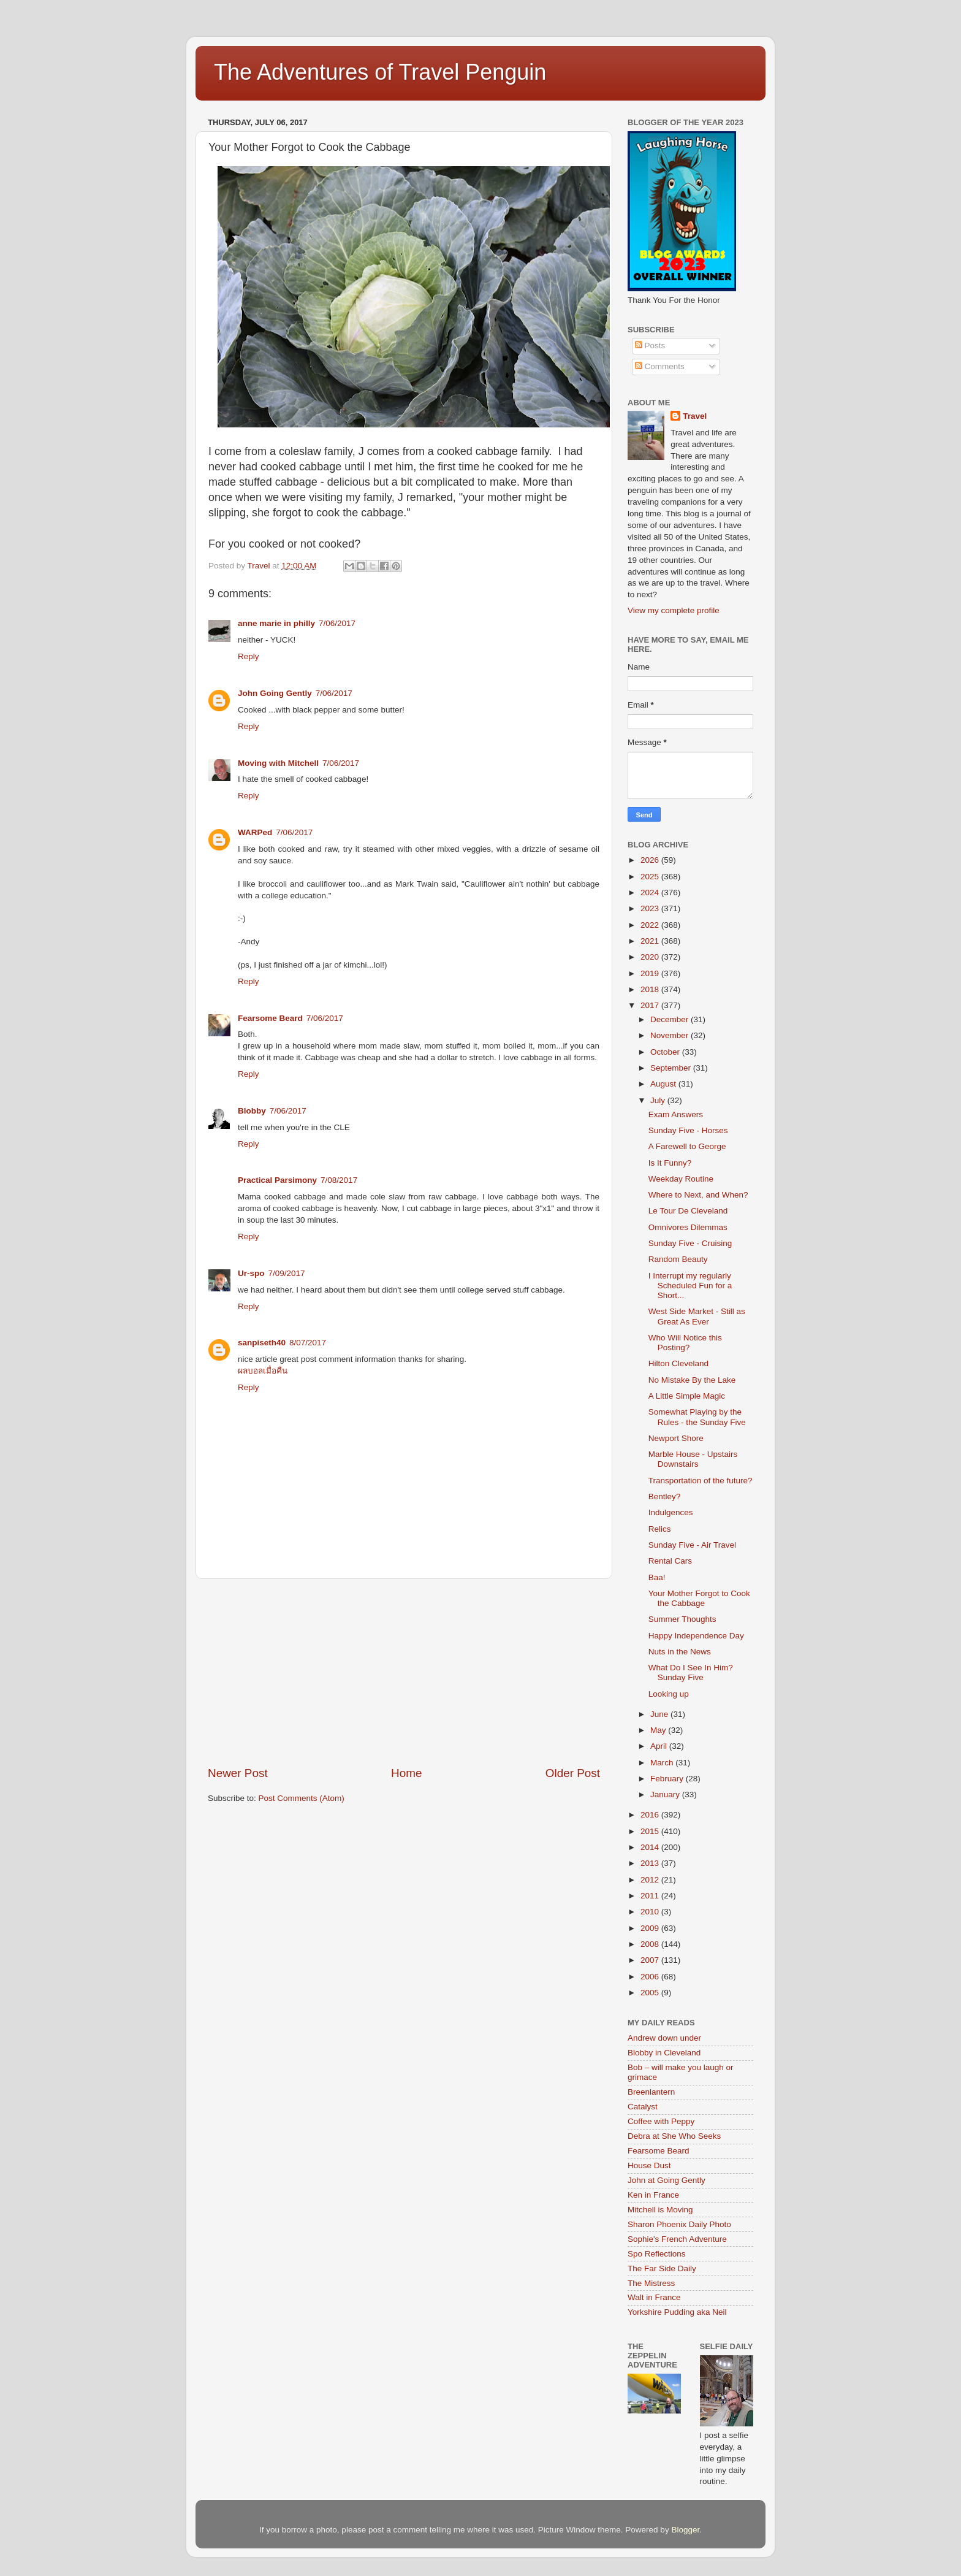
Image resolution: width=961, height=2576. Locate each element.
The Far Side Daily (662, 2268)
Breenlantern (651, 2091)
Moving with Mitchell (278, 763)
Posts (650, 345)
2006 (650, 1976)
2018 (650, 989)
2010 (650, 1911)
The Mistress (651, 2283)
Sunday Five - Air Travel (692, 1545)
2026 (650, 860)
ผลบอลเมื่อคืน (262, 1370)
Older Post (572, 1773)
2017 (650, 1005)
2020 (650, 956)
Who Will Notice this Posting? (685, 1342)
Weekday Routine (680, 1178)
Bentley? (664, 1496)
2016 (650, 1814)
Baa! (657, 1577)
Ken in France (653, 2195)
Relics (659, 1529)
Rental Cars (670, 1560)
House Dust (649, 2165)
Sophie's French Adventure (677, 2239)
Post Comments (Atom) (301, 1798)
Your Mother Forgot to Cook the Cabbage (699, 1598)
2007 (650, 1960)
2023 (650, 908)
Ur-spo (251, 1273)
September (671, 1067)
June (660, 1714)
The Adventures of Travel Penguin (380, 72)
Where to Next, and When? (698, 1194)
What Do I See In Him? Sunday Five (690, 1672)
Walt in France (654, 2297)
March (662, 1762)
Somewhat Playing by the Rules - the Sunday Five (697, 1416)
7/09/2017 (286, 1273)
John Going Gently (275, 693)
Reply (248, 656)
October (666, 1052)
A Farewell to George (687, 1146)
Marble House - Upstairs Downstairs (693, 1459)
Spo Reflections (657, 2253)
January (666, 1794)
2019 (650, 973)
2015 (650, 1831)
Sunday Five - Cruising (690, 1243)
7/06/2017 (337, 623)
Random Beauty (678, 1259)
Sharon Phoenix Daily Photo (679, 2224)
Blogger (685, 2529)
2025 (650, 876)
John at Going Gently (666, 2180)
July (658, 1100)
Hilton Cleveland (678, 1363)
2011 (650, 1895)
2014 (650, 1847)
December (670, 1019)
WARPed (255, 832)
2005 (650, 1992)
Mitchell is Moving (660, 2209)
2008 (650, 1944)
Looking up (668, 1694)
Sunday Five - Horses (688, 1130)
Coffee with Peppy (661, 2121)
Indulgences (670, 1512)
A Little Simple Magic (686, 1396)
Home (406, 1773)
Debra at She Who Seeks (674, 2136)
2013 (650, 1863)
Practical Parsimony (277, 1180)
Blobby (252, 1110)
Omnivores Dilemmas (687, 1227)
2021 (650, 941)
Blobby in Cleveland (664, 2052)
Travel (695, 416)
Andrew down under (664, 2038)
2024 (650, 892)
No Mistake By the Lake (692, 1380)
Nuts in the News (679, 1651)
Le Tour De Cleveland (688, 1210)
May (659, 1730)
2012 (650, 1879)
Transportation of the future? (700, 1480)
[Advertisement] (404, 1672)
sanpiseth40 (262, 1342)
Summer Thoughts (682, 1619)
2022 (650, 925)
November (670, 1035)
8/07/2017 (307, 1342)
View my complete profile (674, 610)
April (659, 1746)
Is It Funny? (670, 1163)
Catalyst (643, 2106)
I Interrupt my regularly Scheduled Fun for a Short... (690, 1285)
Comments (660, 366)
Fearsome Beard (270, 1018)
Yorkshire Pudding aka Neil (677, 2312)
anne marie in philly (276, 623)
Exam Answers (675, 1114)
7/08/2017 (339, 1180)
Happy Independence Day (696, 1635)
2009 (650, 1928)
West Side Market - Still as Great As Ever (696, 1316)
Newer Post (238, 1773)
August (664, 1083)
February (668, 1778)
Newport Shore (676, 1438)
